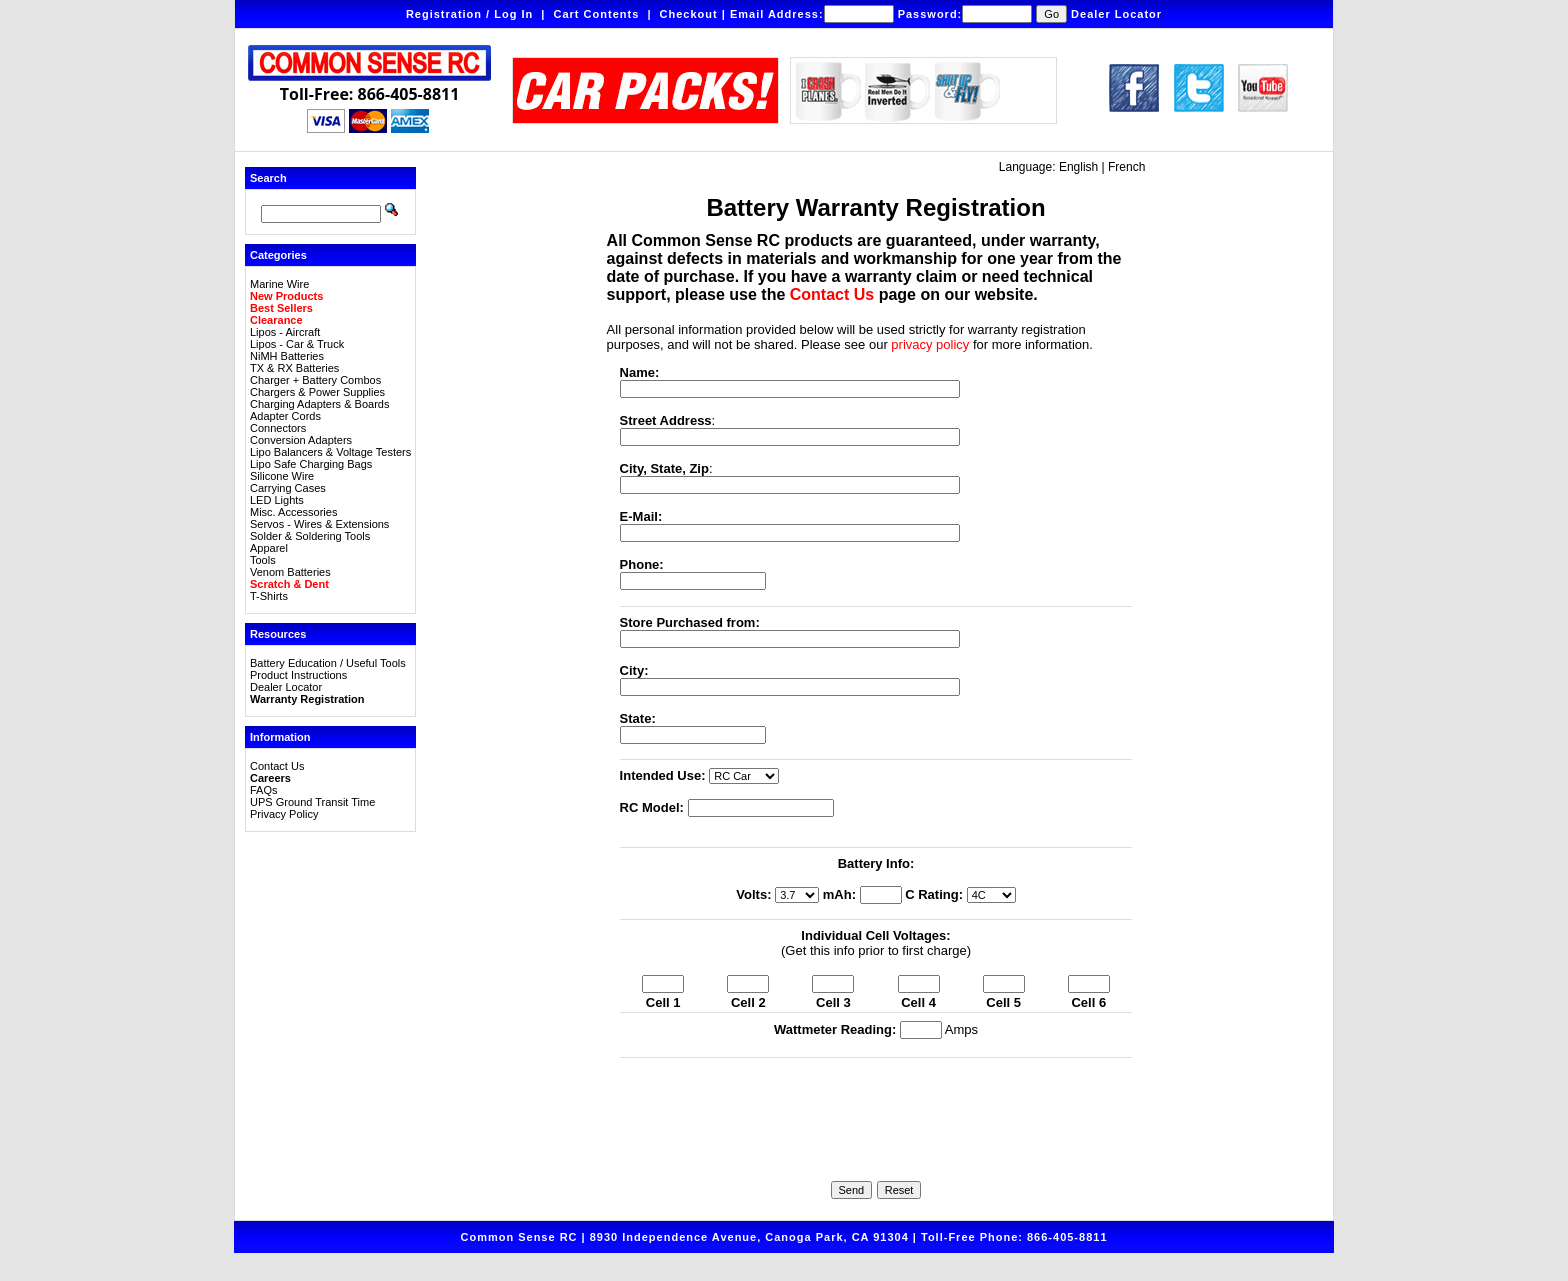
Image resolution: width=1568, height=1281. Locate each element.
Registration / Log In (469, 14)
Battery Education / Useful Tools (328, 663)
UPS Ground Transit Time (312, 802)
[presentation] (876, 1105)
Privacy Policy (284, 814)
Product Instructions (298, 675)
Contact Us (277, 766)
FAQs (264, 790)
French (1126, 167)
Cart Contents (597, 14)
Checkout (689, 14)
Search (268, 178)
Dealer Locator (1116, 14)
